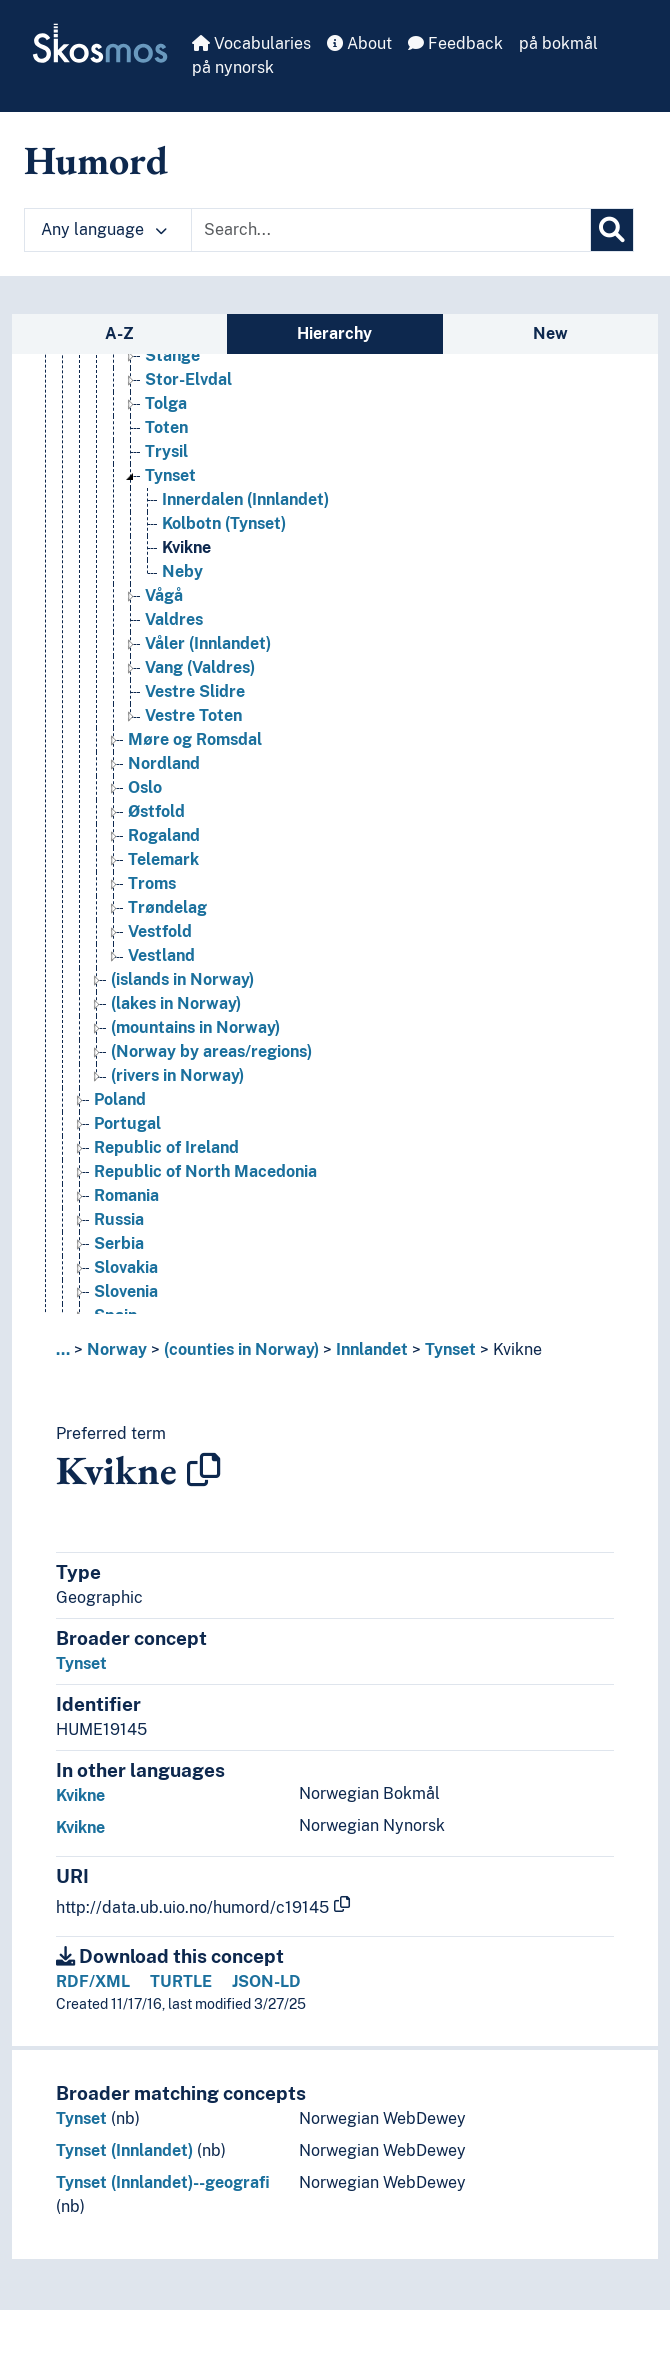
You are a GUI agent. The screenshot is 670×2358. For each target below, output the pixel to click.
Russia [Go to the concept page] (119, 1221)
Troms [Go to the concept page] (152, 885)
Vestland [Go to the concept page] (161, 957)
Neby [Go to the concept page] (182, 573)
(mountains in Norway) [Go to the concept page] (195, 1029)
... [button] (63, 1349)
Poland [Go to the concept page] (120, 1101)
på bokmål (558, 43)
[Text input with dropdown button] (391, 230)
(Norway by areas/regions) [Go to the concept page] (211, 1053)
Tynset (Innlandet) (124, 2150)
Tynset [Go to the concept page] (170, 477)
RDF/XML (93, 1981)
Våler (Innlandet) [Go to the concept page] (208, 645)
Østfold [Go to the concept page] (156, 813)
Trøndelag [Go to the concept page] (167, 909)
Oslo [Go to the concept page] (145, 789)
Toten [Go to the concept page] (166, 429)
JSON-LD (266, 1981)
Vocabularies (251, 43)
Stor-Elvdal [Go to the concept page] (188, 381)
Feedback (455, 43)
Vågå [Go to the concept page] (164, 597)
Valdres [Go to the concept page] (174, 621)
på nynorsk (233, 67)
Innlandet (372, 1349)
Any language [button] (104, 229)
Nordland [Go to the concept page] (164, 765)
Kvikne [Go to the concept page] (186, 549)
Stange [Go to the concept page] (172, 357)
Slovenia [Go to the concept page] (126, 1293)
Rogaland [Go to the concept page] (164, 837)
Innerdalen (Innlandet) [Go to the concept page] (245, 501)
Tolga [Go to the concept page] (166, 405)
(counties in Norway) (241, 1349)
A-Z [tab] (119, 333)
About (359, 43)
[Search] (612, 230)
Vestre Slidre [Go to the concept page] (195, 693)
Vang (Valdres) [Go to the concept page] (200, 669)
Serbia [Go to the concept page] (119, 1245)
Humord (96, 160)
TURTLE (181, 1981)
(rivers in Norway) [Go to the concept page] (177, 1077)
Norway (117, 1349)
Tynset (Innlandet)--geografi (163, 2182)
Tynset (450, 1349)
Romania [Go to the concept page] (126, 1197)
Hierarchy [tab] (334, 333)
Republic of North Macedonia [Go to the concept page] (205, 1173)
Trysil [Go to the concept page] (166, 453)
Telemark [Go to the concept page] (163, 861)
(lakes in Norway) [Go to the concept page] (176, 1005)
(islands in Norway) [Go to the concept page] (182, 981)
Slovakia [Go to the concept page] (126, 1269)
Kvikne (517, 1349)
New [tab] (550, 333)
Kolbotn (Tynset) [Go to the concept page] (224, 525)
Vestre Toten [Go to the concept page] (193, 717)
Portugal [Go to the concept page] (127, 1125)
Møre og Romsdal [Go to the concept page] (195, 741)
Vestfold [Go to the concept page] (160, 933)
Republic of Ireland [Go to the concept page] (166, 1149)
